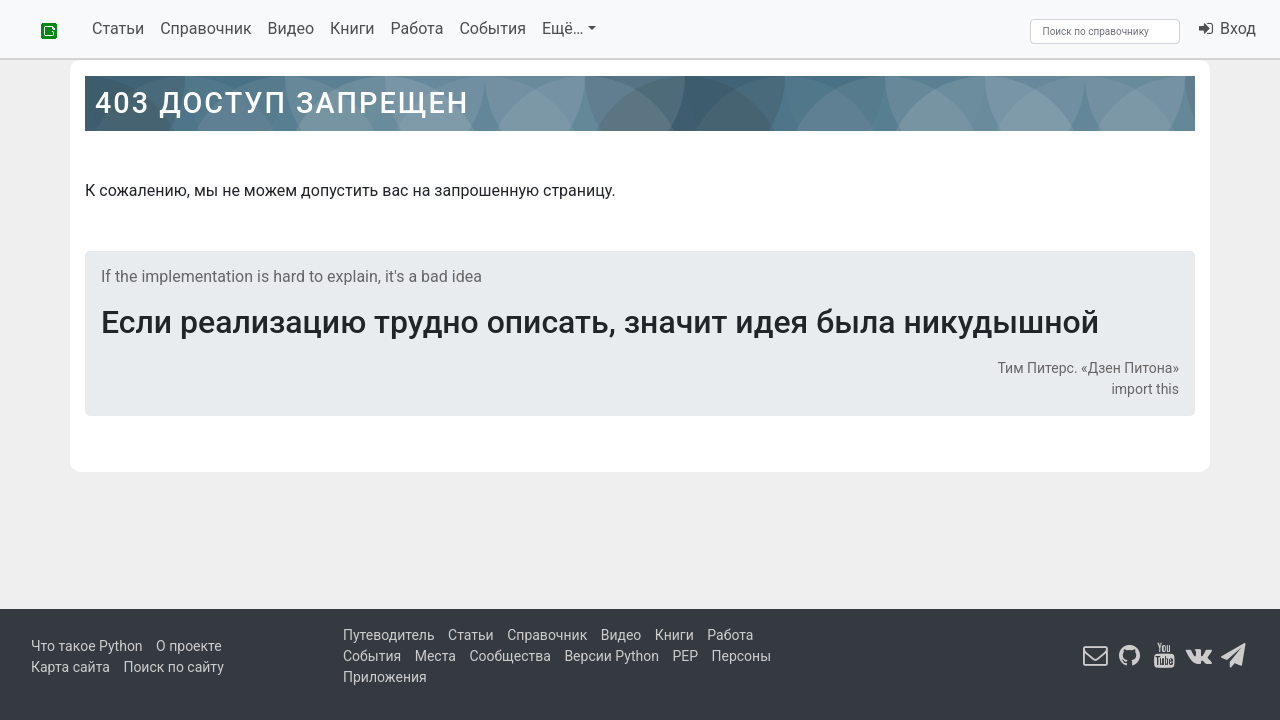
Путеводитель (389, 635)
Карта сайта (70, 667)
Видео (291, 28)
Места (435, 656)
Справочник (205, 28)
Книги (352, 28)
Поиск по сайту (173, 667)
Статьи (118, 28)
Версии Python (611, 656)
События (492, 28)
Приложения (385, 677)
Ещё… (563, 28)
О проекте (189, 646)
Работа (417, 28)
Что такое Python (87, 646)
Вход (1226, 28)
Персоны (742, 656)
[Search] (1105, 31)
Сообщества (509, 656)
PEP (685, 656)
